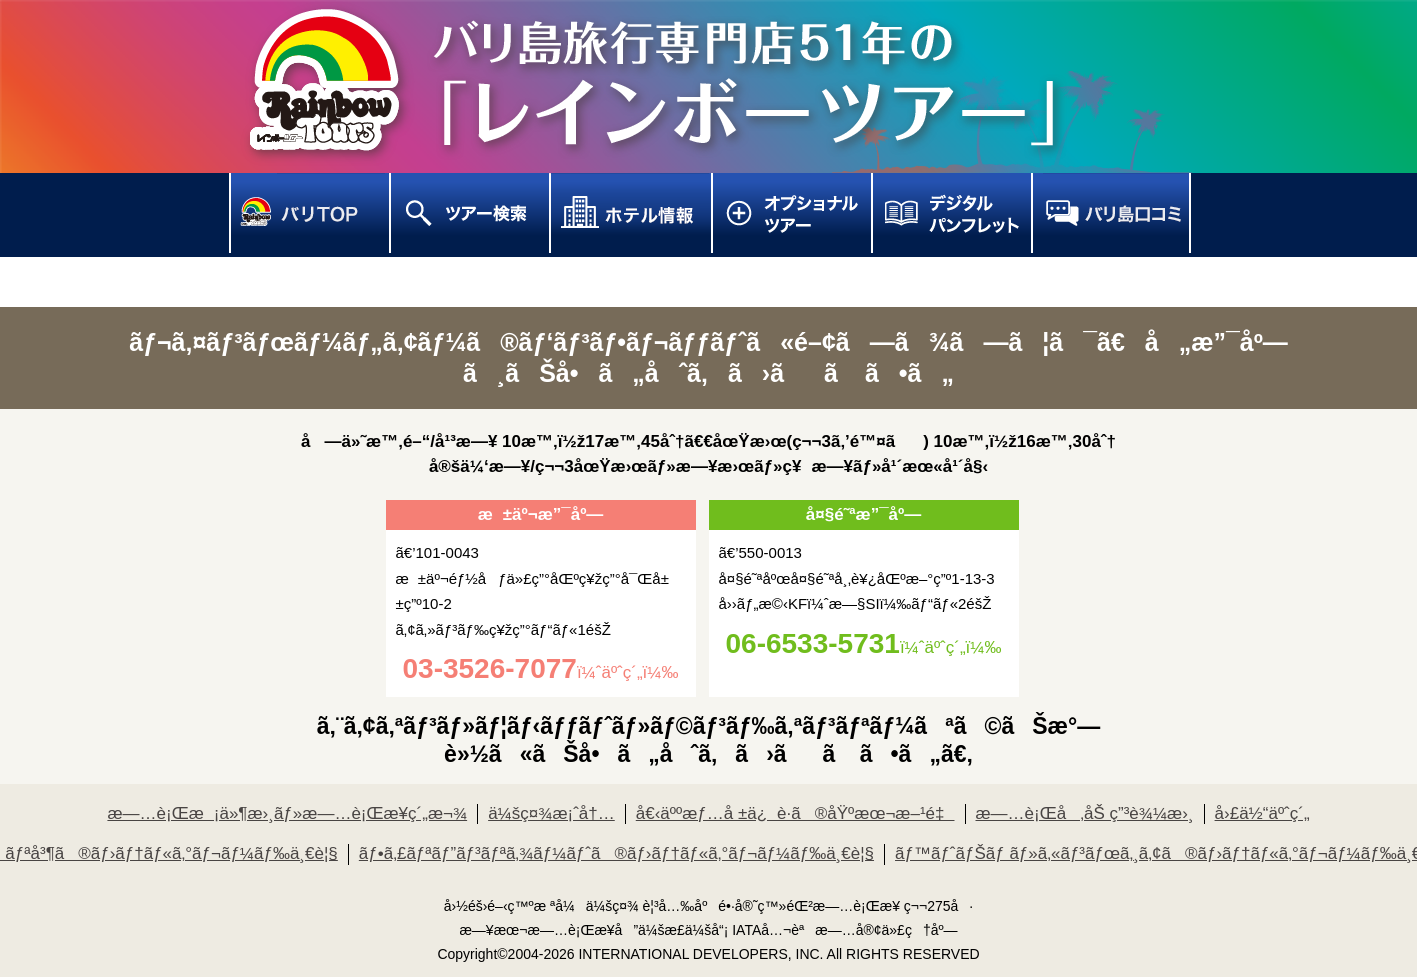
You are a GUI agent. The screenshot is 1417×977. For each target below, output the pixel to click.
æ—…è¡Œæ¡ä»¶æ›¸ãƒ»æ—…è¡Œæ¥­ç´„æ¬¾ (287, 813)
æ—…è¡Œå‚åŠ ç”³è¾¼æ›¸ (1085, 813)
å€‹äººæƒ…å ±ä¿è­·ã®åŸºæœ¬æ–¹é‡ (795, 813)
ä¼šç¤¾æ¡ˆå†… (551, 813)
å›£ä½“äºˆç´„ (1262, 813)
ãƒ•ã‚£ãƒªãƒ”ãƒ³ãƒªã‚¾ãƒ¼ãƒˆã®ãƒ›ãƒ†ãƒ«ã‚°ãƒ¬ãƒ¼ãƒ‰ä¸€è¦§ (616, 853)
